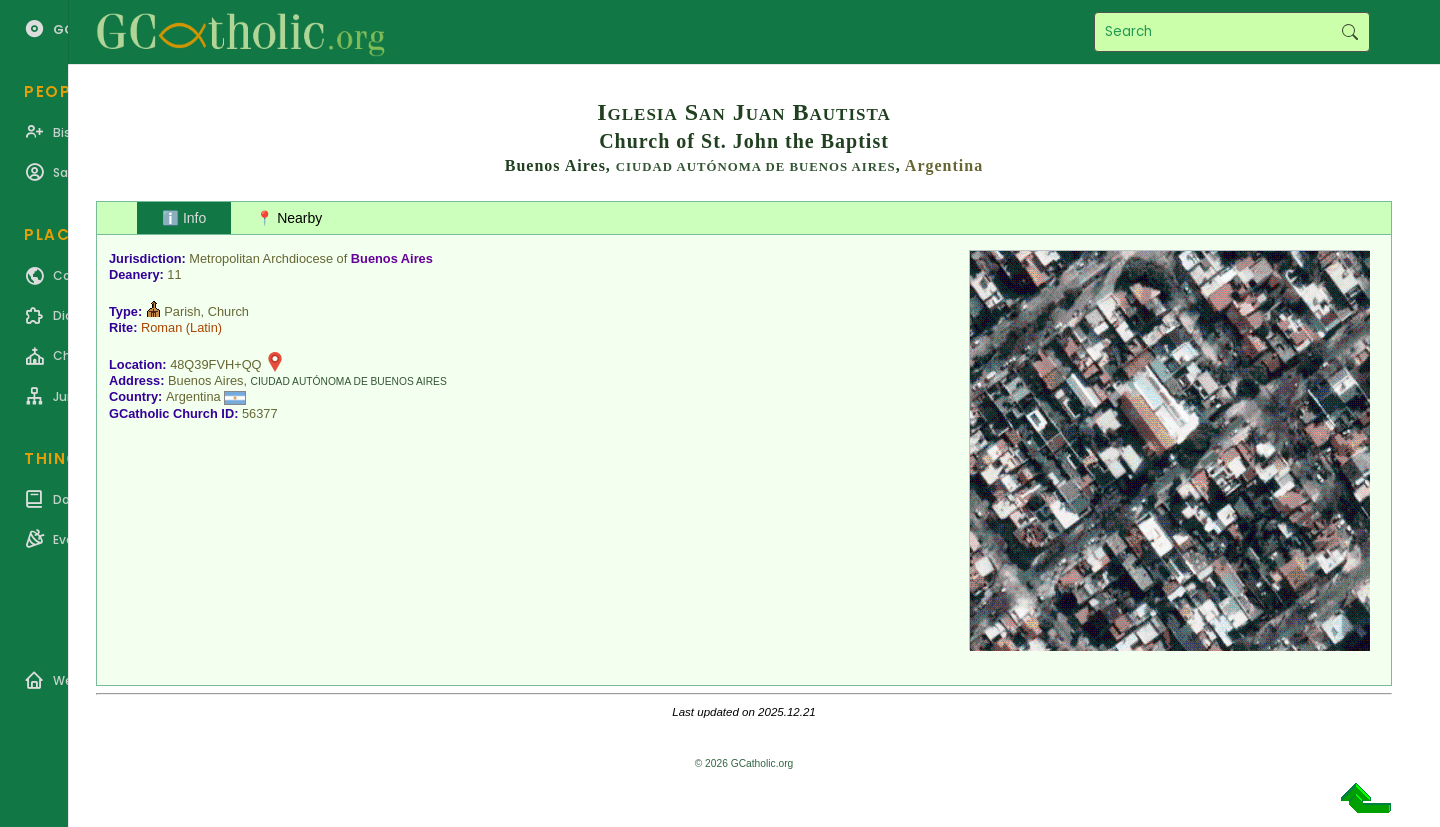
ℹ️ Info (184, 218)
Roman (161, 327)
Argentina (944, 165)
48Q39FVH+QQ (215, 364)
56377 (260, 413)
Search (1349, 32)
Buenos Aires (392, 258)
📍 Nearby (289, 218)
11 (174, 274)
